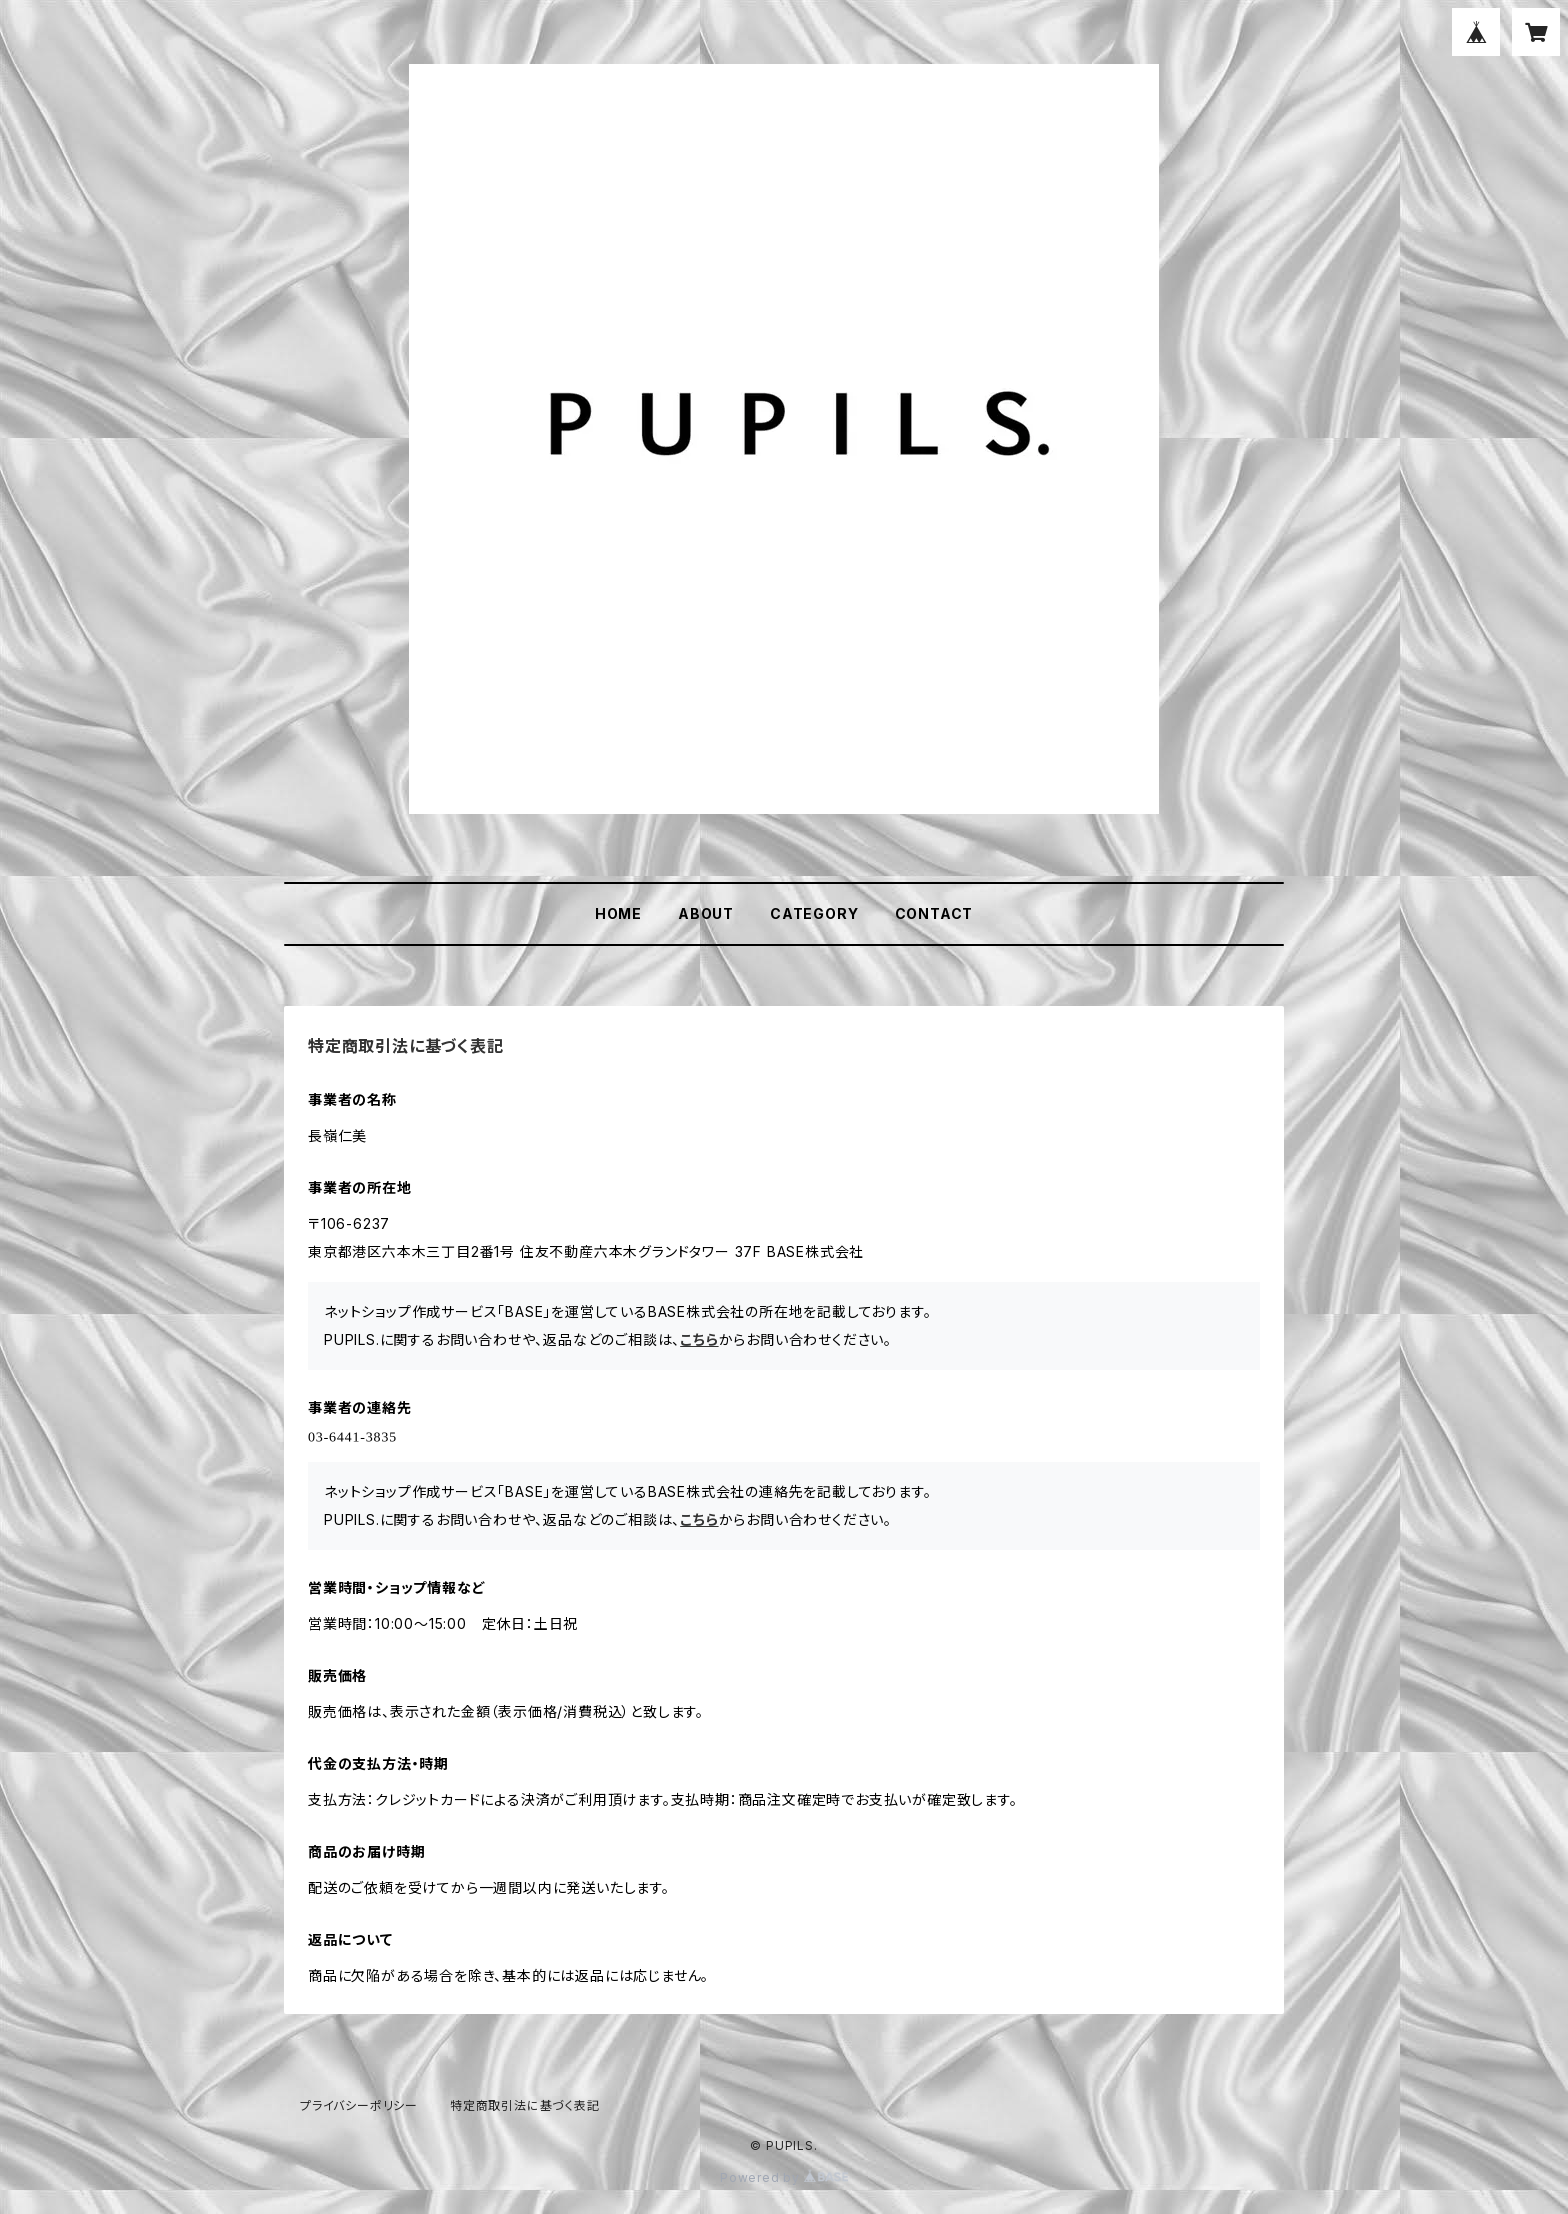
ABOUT (706, 913)
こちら (699, 1339)
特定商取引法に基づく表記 (525, 2105)
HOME (618, 913)
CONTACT (934, 913)
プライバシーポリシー (359, 2105)
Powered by (784, 2177)
